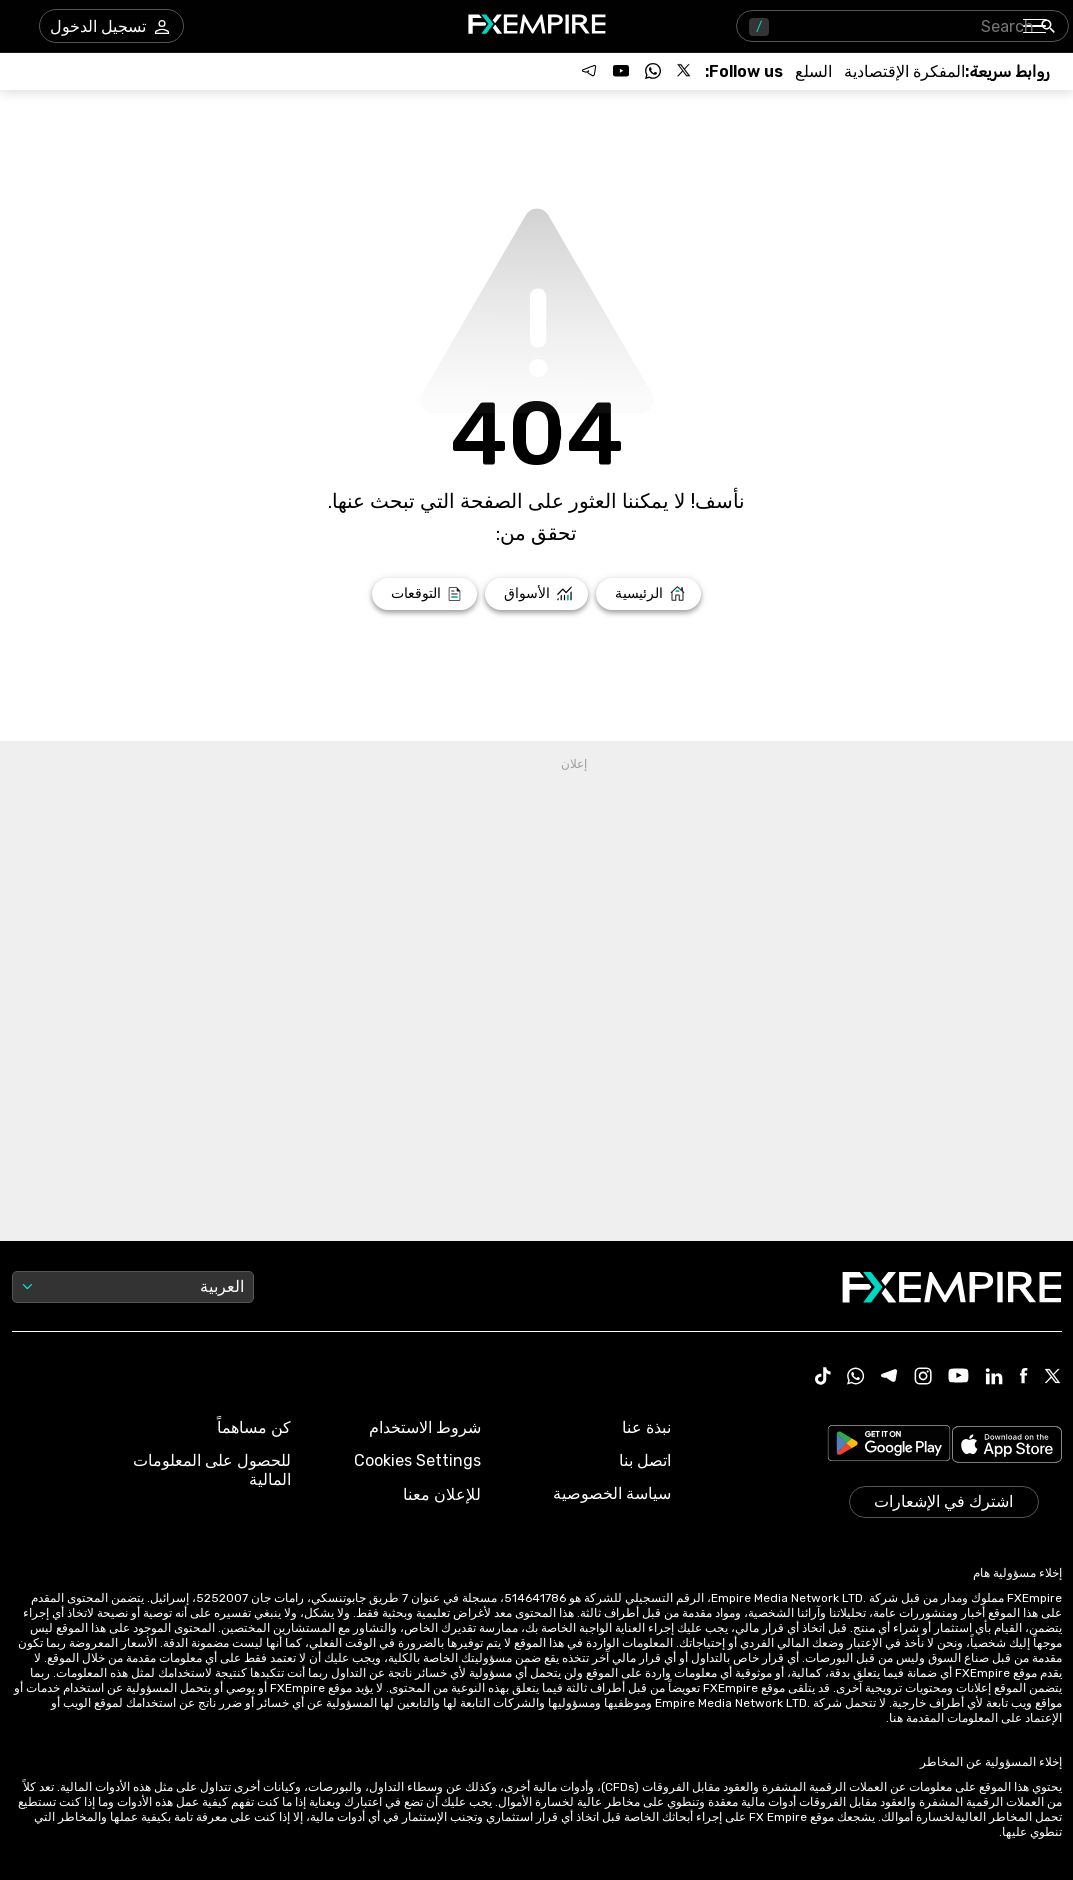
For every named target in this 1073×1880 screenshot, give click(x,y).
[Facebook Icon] (1023, 1377)
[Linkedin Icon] (994, 1378)
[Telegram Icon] (889, 1378)
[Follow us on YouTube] (621, 71)
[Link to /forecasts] (424, 594)
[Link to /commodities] (813, 71)
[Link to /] (648, 594)
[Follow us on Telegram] (589, 71)
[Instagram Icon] (923, 1378)
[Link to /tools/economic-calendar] (904, 71)
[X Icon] (1053, 1378)
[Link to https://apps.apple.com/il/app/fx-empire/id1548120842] (1007, 1446)
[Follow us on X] (685, 71)
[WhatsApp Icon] (856, 1378)
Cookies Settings (417, 1460)
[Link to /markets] (536, 594)
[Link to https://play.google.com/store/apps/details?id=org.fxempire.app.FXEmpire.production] (889, 1446)
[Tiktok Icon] (823, 1378)
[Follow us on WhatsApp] (653, 71)
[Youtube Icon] (958, 1377)
